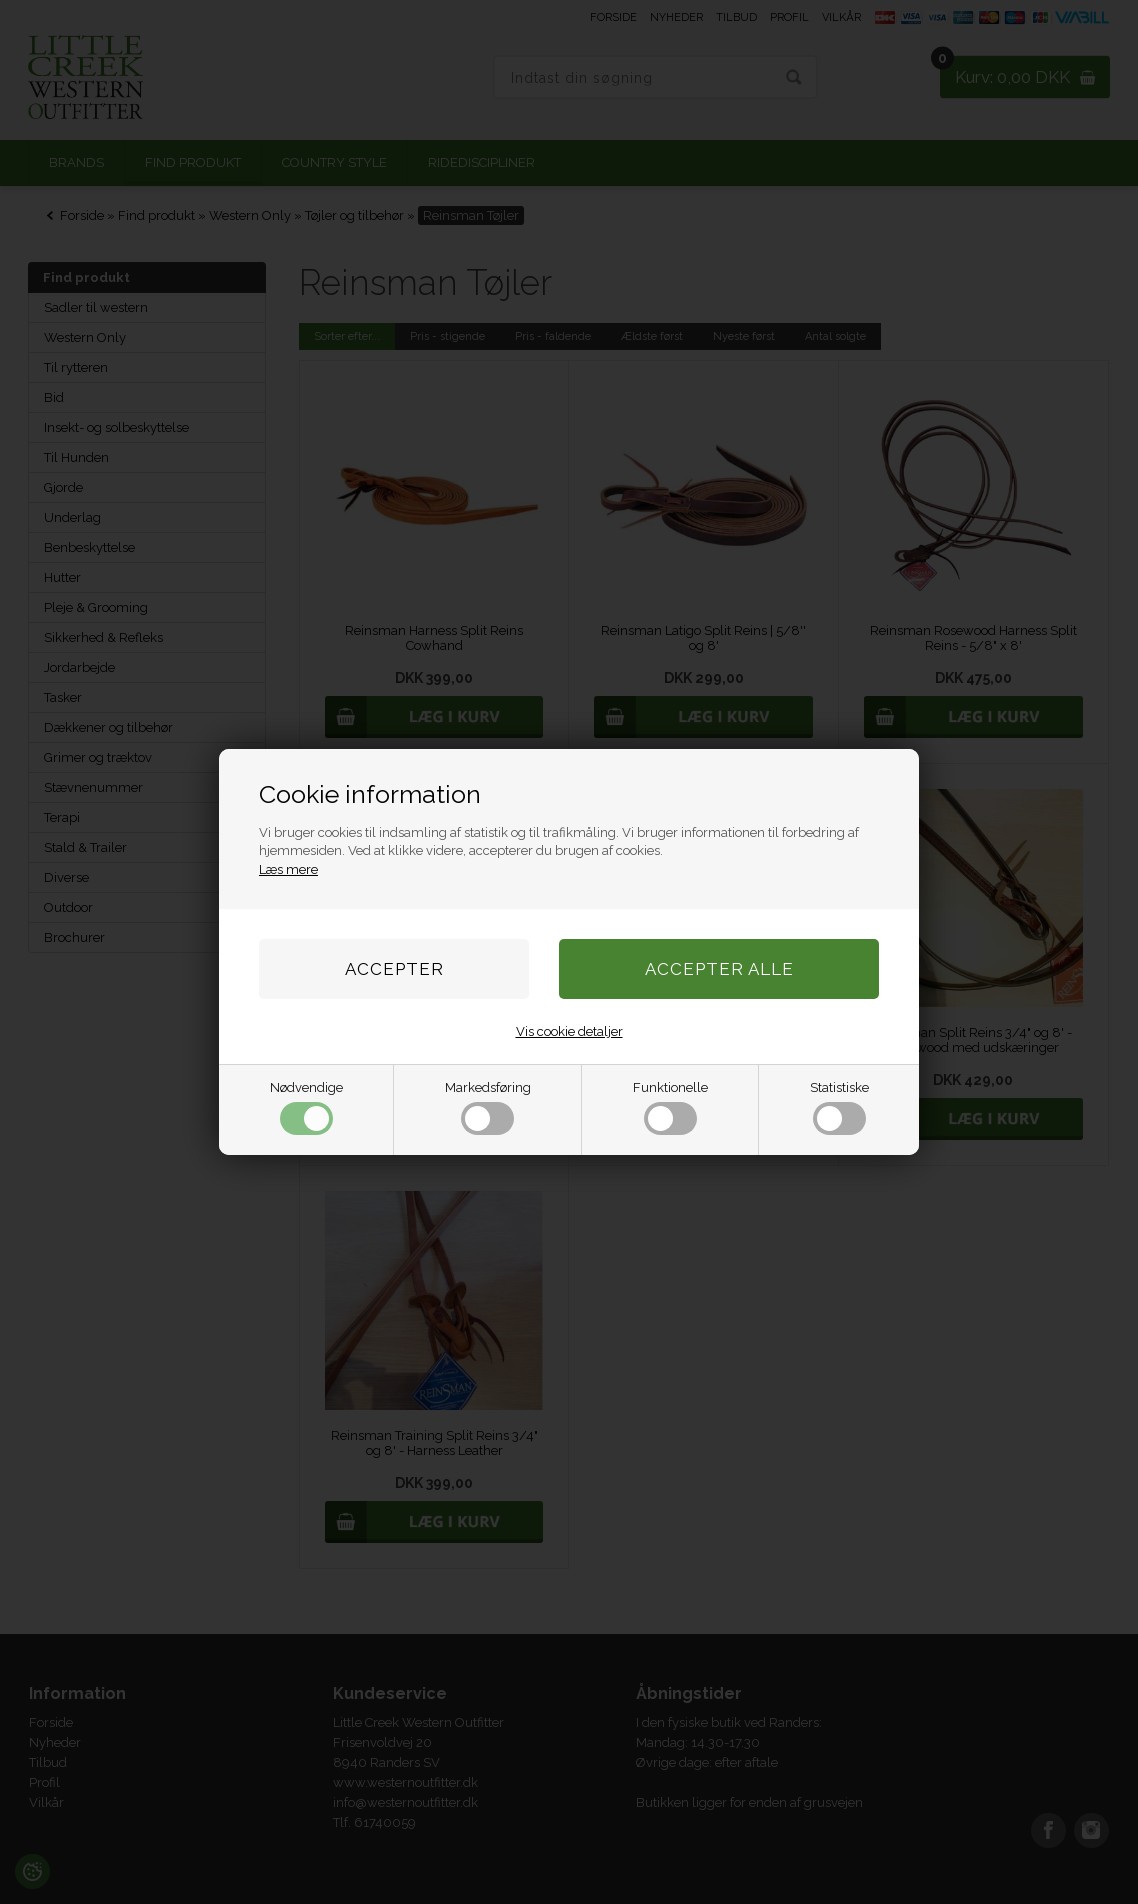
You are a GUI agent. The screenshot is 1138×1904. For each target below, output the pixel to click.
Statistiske (839, 1107)
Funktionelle (670, 1107)
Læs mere (288, 869)
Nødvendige (306, 1107)
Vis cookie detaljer (569, 1031)
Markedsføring (488, 1107)
